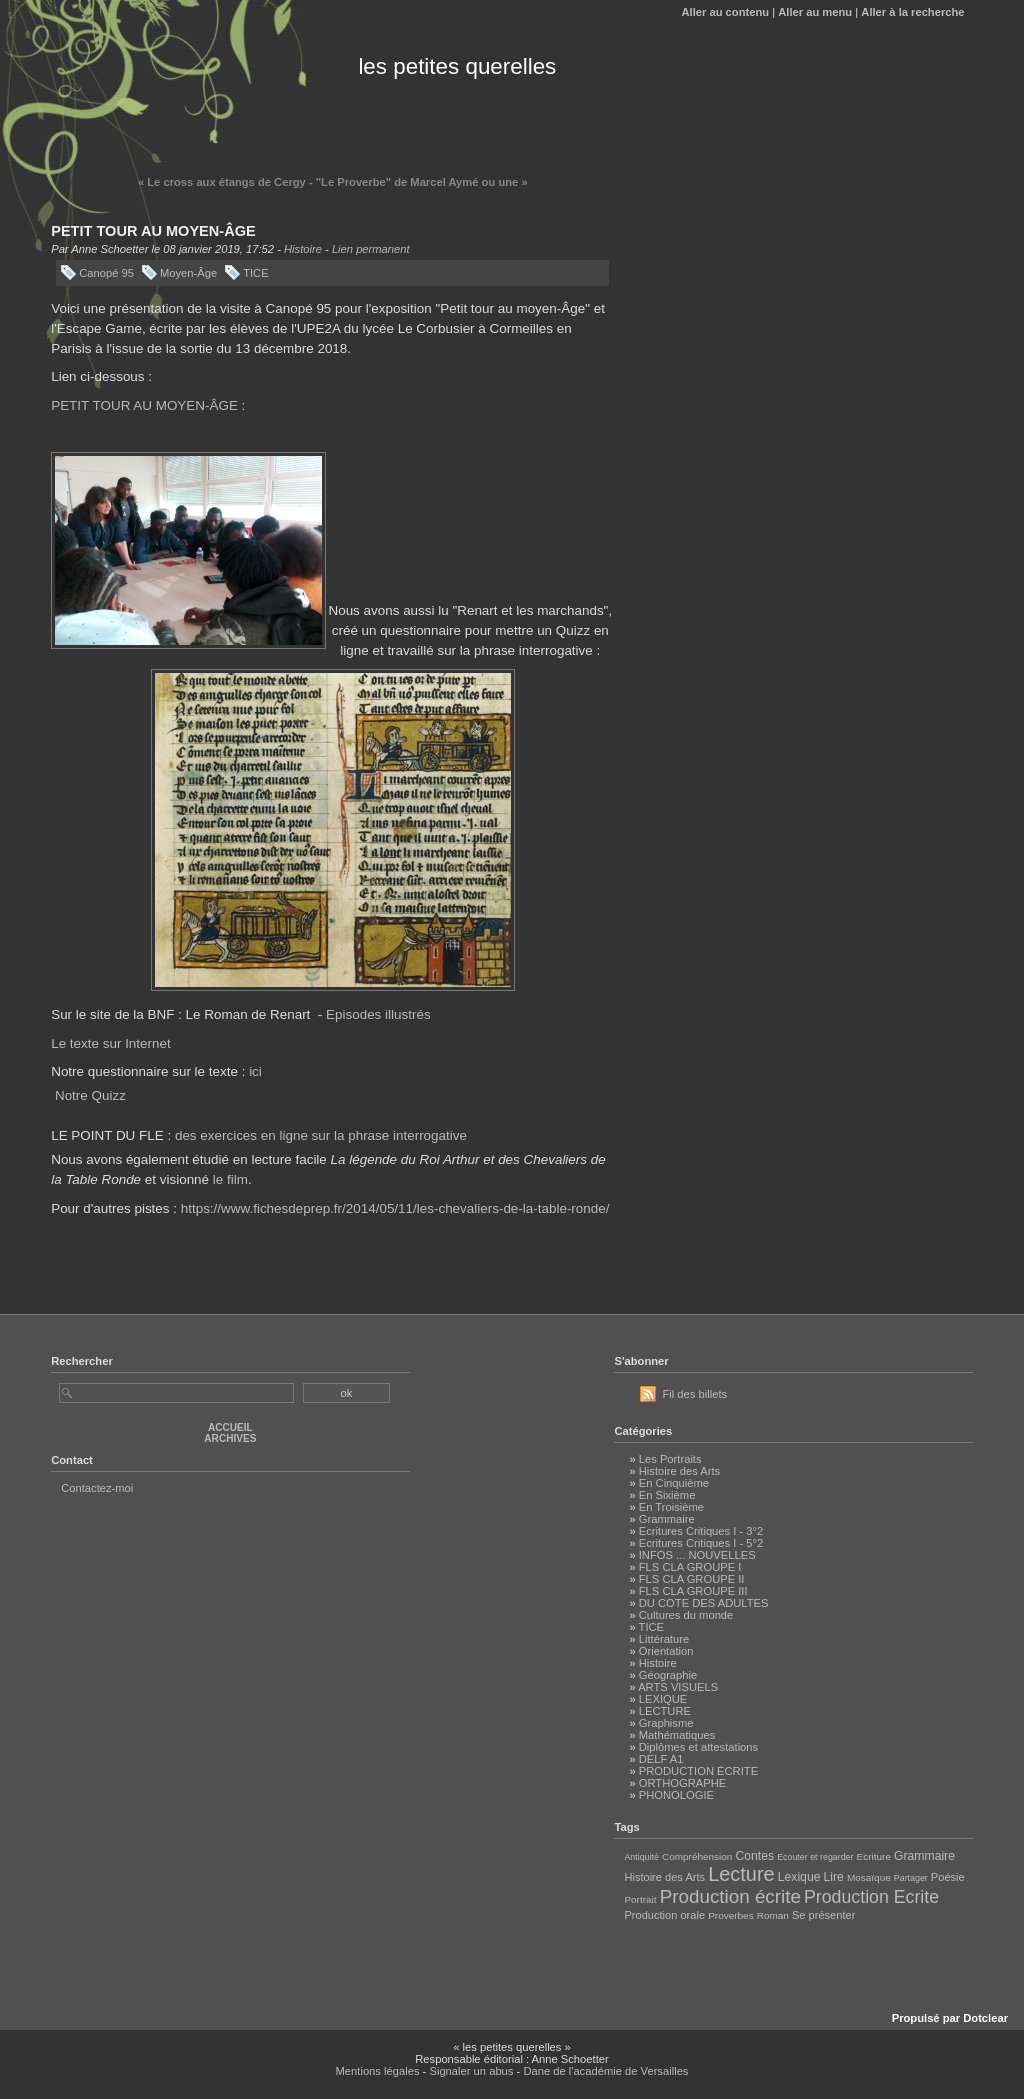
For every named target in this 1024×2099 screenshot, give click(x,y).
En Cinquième (674, 1483)
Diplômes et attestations (698, 1747)
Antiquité (641, 1857)
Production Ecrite (871, 1897)
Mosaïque (869, 1877)
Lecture (741, 1874)
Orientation (666, 1651)
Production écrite (730, 1896)
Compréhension (697, 1856)
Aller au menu (815, 12)
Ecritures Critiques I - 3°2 (701, 1531)
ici (255, 1071)
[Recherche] (176, 1393)
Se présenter (823, 1915)
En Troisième (671, 1507)
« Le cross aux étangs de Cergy (222, 182)
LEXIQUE (663, 1699)
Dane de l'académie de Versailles (605, 2071)
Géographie (668, 1675)
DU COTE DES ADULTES (704, 1603)
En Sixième (667, 1495)
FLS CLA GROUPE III (693, 1591)
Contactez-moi (97, 1488)
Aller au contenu (725, 12)
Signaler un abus (471, 2071)
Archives (230, 1438)
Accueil (230, 1427)
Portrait (640, 1899)
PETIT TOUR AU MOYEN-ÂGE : (148, 405)
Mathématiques (677, 1735)
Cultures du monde (686, 1615)
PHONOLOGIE (676, 1795)
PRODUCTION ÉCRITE (698, 1771)
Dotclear (985, 2018)
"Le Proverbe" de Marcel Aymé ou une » (422, 182)
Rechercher (82, 1361)
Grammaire (667, 1519)
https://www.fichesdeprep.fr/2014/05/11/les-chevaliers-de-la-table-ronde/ (395, 1208)
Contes (754, 1856)
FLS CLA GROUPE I (690, 1567)
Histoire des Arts (679, 1471)
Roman (773, 1915)
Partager (911, 1878)
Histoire (303, 249)
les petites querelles (457, 66)
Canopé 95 (106, 273)
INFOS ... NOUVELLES (697, 1555)
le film (230, 1179)
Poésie (948, 1877)
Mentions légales (378, 2071)
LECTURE (665, 1711)
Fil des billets (694, 1394)
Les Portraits (670, 1459)
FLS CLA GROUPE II (692, 1579)
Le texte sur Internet (111, 1043)
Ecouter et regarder (815, 1857)
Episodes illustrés (378, 1014)
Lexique (799, 1877)
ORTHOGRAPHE (682, 1783)
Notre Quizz (90, 1095)
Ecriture (874, 1856)
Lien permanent (371, 249)
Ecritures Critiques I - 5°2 (701, 1543)
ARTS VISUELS (678, 1687)
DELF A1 (661, 1759)
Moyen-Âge (188, 273)
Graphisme (666, 1723)
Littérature (664, 1639)
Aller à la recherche (912, 12)
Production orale (664, 1915)
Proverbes (730, 1915)
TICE (255, 273)
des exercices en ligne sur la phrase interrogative (321, 1135)
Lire (834, 1877)
